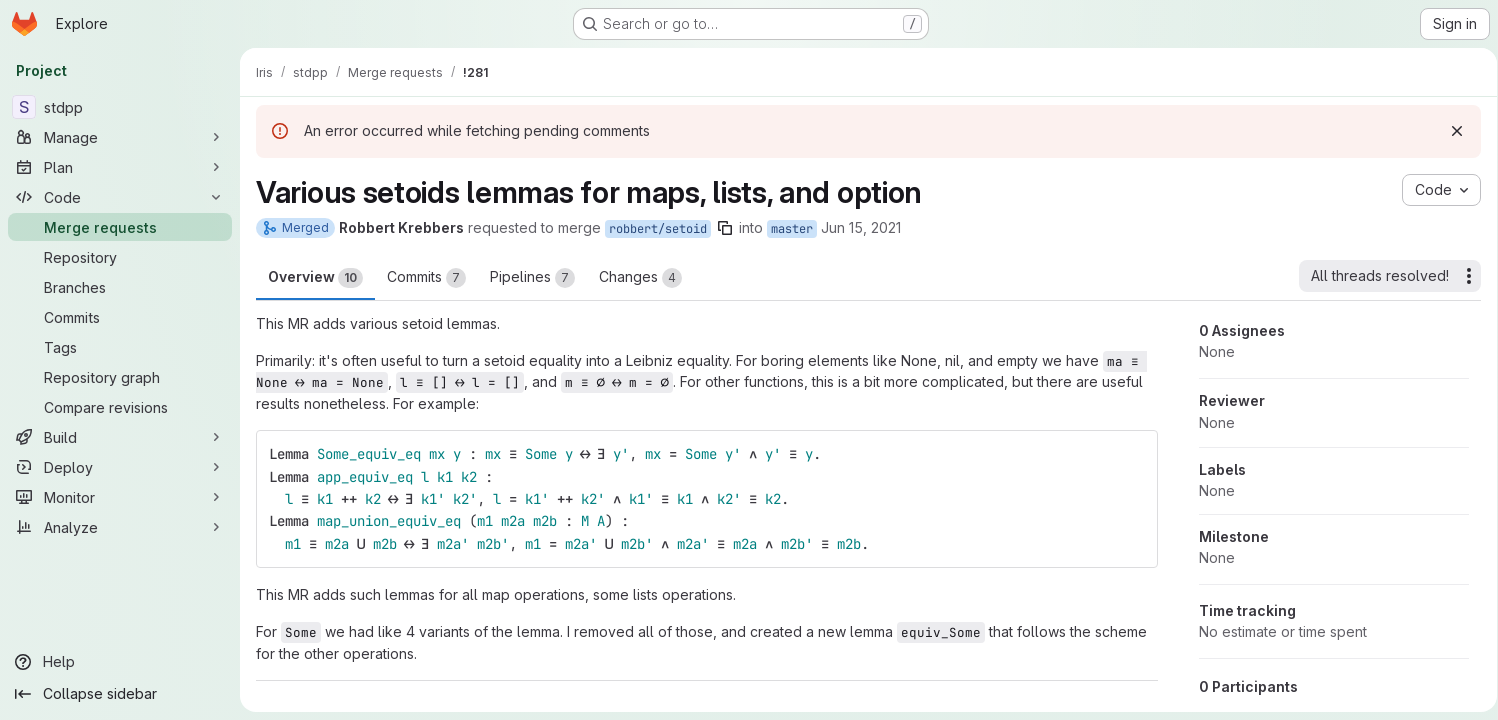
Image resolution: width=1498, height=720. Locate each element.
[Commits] (120, 317)
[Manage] (120, 137)
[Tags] (120, 347)
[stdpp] (120, 107)
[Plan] (120, 167)
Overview (315, 278)
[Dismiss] (1450, 131)
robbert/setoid (658, 229)
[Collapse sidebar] (120, 694)
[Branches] (120, 287)
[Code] (120, 197)
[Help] (120, 662)
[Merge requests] (120, 227)
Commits (426, 278)
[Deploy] (120, 467)
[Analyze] (120, 527)
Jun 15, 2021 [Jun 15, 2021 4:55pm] (861, 227)
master (792, 229)
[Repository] (120, 257)
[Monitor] (120, 497)
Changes (640, 278)
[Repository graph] (120, 377)
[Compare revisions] (120, 407)
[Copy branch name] (725, 228)
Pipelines (532, 278)
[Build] (120, 437)
